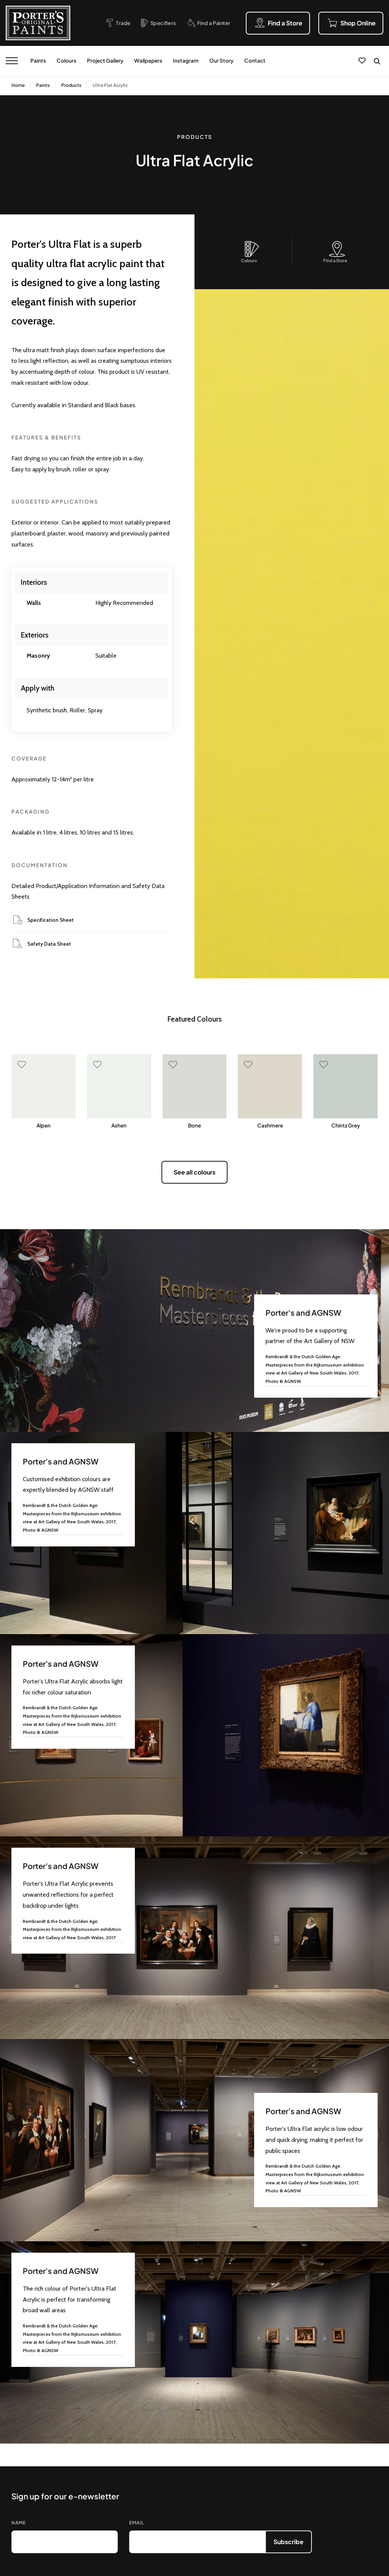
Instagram (186, 60)
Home (18, 85)
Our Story (221, 60)
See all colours (194, 1172)
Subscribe (289, 2542)
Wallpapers (148, 60)
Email (136, 2523)
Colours (66, 60)
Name (18, 2523)
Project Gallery (105, 60)
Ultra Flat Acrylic (110, 85)
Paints (38, 60)
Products (71, 85)
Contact (255, 60)
